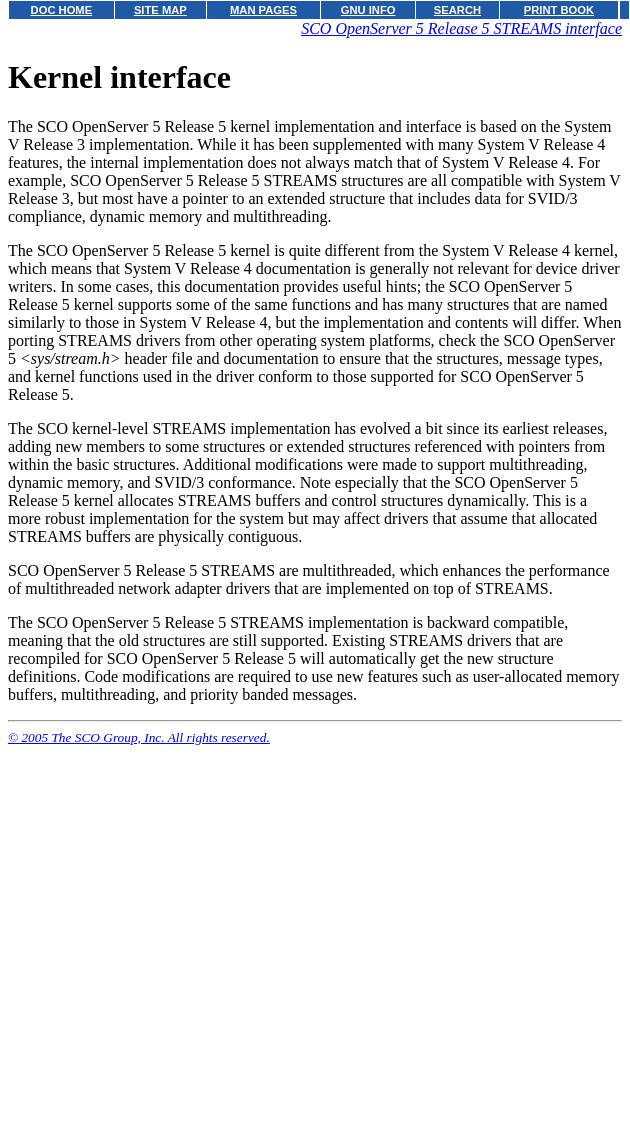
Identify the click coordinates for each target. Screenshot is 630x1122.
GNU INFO (368, 10)
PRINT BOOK (559, 10)
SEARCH (457, 10)
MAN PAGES (263, 10)
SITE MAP (160, 10)
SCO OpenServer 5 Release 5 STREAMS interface (461, 28)
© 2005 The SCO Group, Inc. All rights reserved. (139, 737)
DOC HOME (62, 10)
